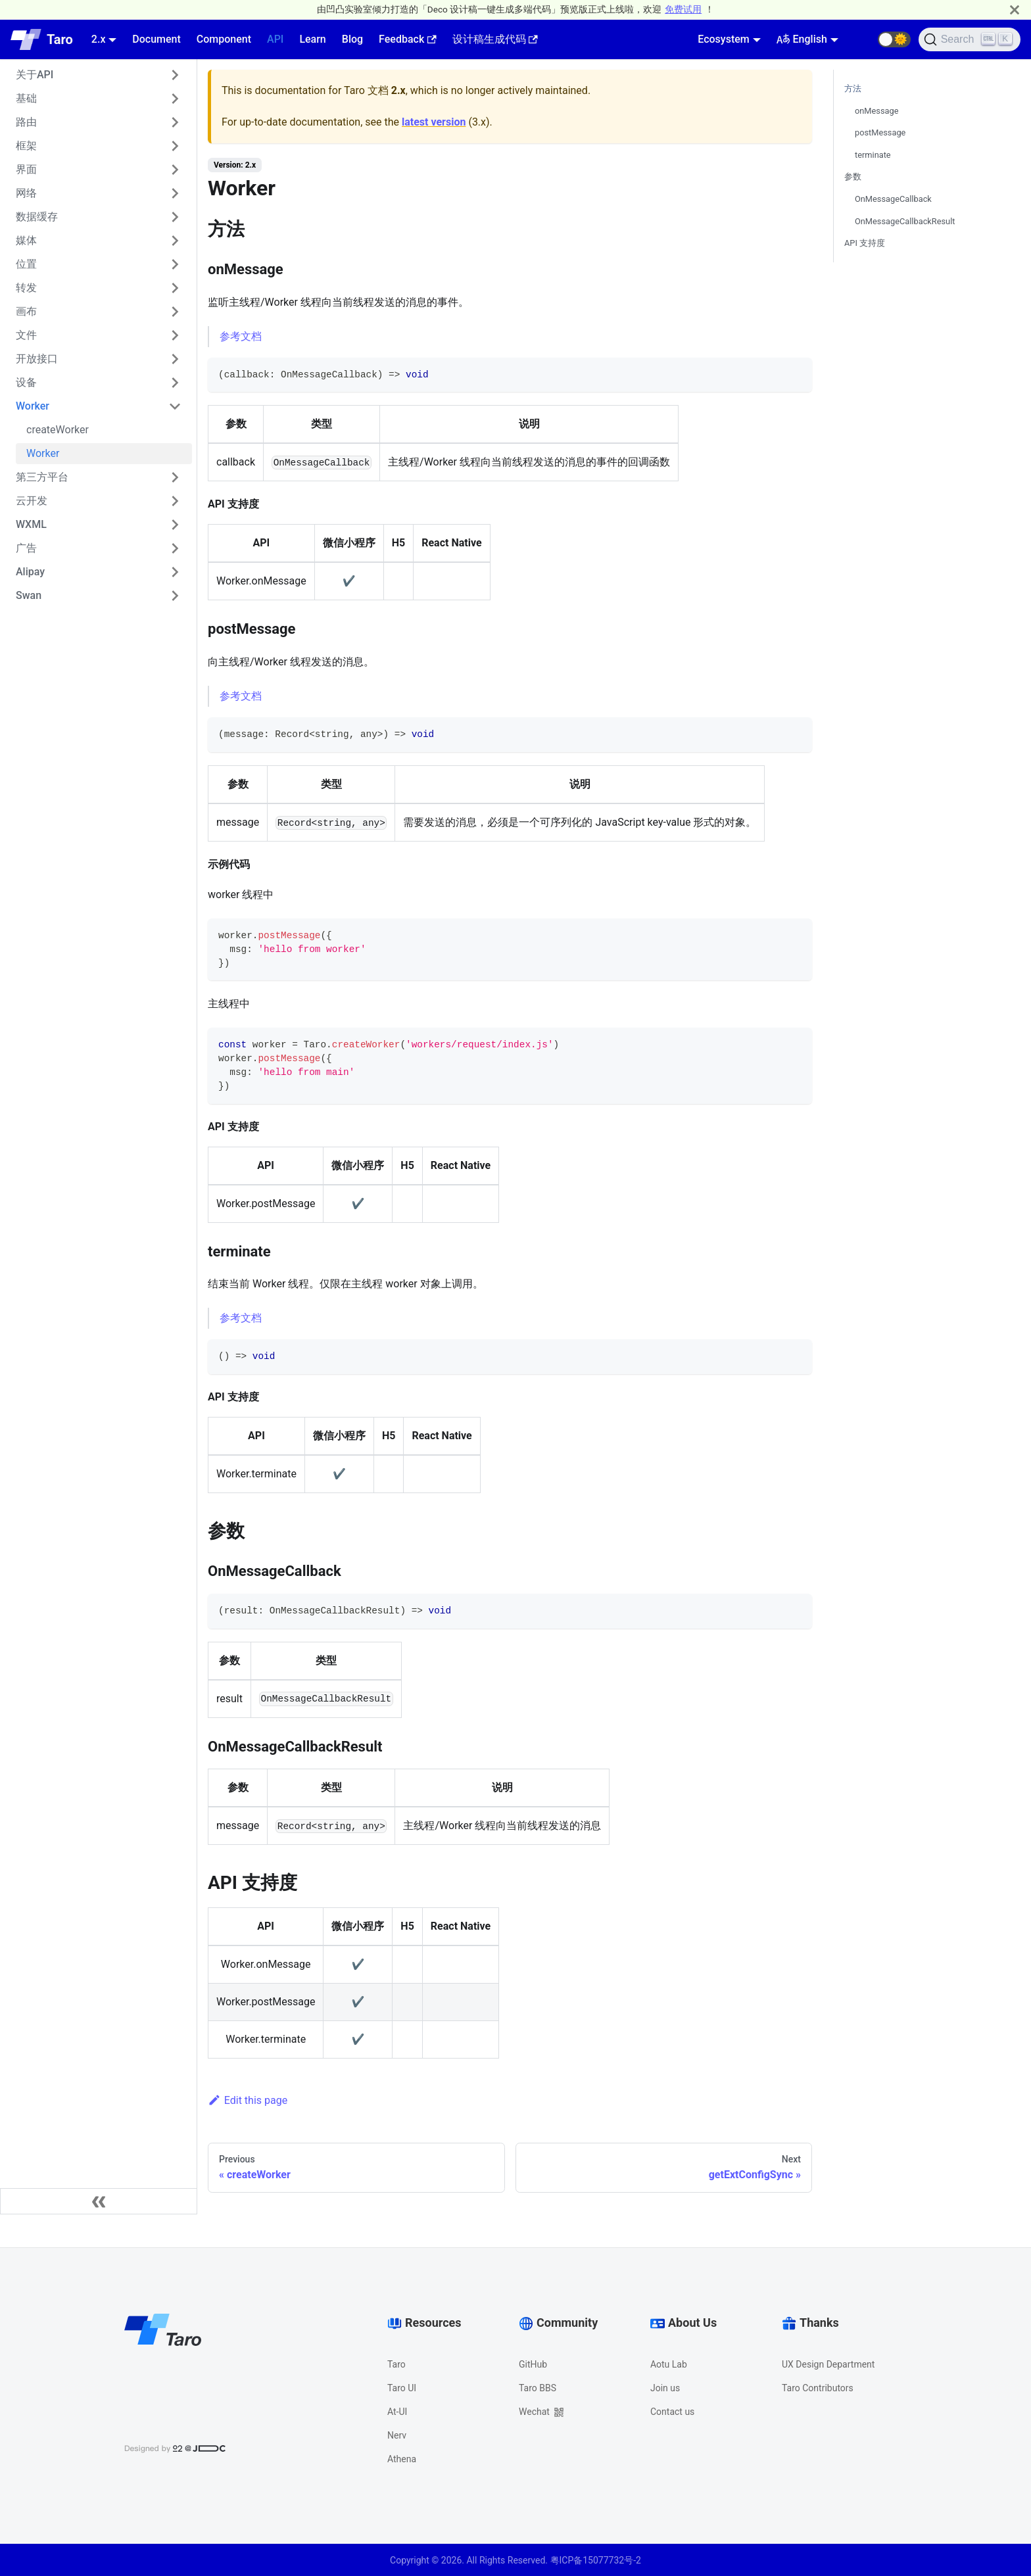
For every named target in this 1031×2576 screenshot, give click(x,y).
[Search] (969, 39)
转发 (26, 287)
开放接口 (37, 358)
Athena (401, 2459)
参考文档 (241, 336)
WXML (31, 524)
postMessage (880, 132)
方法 (852, 88)
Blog (352, 39)
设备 (26, 382)
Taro (396, 2364)
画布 (26, 311)
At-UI (397, 2411)
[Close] (1014, 9)
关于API (34, 74)
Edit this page (247, 2100)
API (275, 39)
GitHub (533, 2364)
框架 (26, 145)
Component (224, 39)
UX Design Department (828, 2364)
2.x (98, 39)
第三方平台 (42, 477)
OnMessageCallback (893, 199)
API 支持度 (864, 243)
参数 (852, 176)
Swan (28, 595)
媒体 (26, 240)
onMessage (876, 111)
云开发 (31, 500)
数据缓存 (37, 216)
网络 (26, 193)
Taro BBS (537, 2388)
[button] (894, 39)
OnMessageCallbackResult (905, 221)
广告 (26, 548)
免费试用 (683, 9)
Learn (312, 39)
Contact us (672, 2411)
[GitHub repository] (862, 39)
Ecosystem (723, 39)
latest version (434, 122)
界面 (26, 169)
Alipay (30, 571)
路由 (26, 122)
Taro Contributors (817, 2388)
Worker (32, 406)
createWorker (57, 429)
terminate (873, 155)
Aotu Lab (668, 2364)
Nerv (396, 2435)
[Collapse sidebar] (98, 2201)
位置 (26, 264)
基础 (26, 98)
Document (156, 39)
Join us (665, 2388)
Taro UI (401, 2388)
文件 (26, 335)
